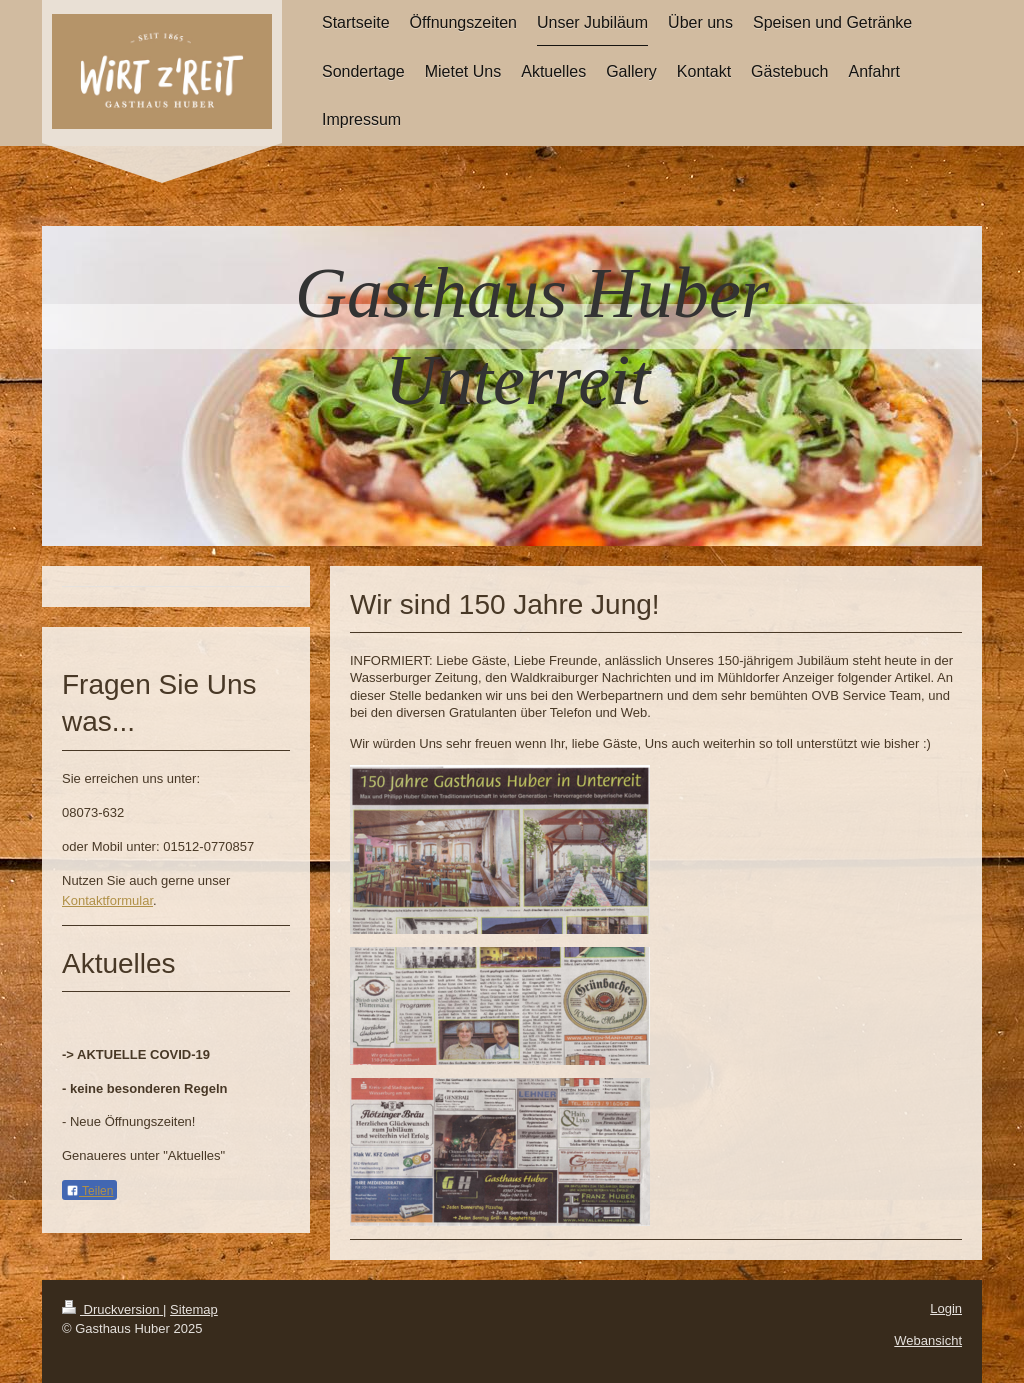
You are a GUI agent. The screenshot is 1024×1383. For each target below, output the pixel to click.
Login (946, 1308)
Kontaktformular (107, 900)
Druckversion (112, 1309)
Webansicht (928, 1340)
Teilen (89, 1191)
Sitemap (194, 1309)
